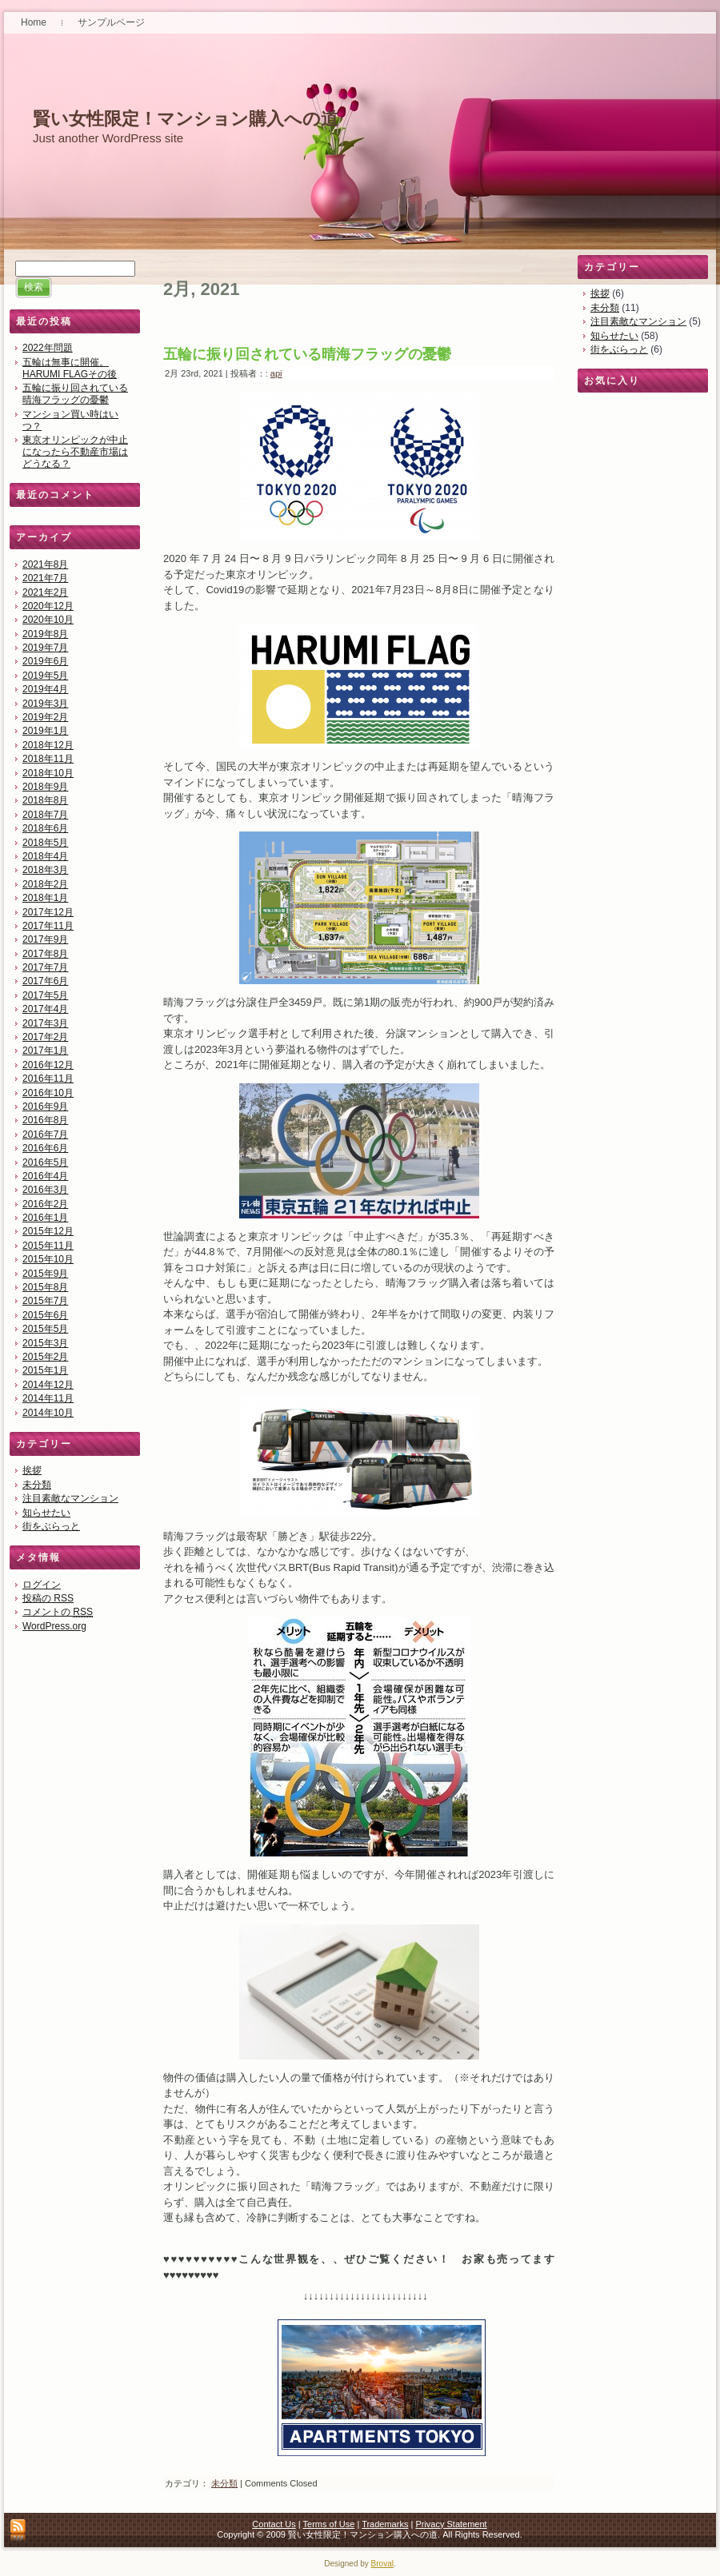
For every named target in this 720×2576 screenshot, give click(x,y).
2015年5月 (45, 1328)
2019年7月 (45, 647)
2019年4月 (45, 689)
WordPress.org (54, 1626)
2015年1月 (45, 1370)
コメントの (57, 1611)
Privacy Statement (450, 2524)
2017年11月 (48, 925)
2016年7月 (45, 1134)
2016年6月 (45, 1148)
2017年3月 (45, 1023)
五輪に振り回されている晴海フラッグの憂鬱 (75, 393)
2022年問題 (47, 347)
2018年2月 (45, 884)
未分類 (36, 1484)
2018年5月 (45, 842)
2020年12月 (48, 606)
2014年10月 (48, 1412)
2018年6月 (45, 828)
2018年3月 (45, 869)
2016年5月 (45, 1162)
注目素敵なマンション (70, 1498)
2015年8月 (45, 1287)
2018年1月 (45, 897)
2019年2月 (45, 717)
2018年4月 (45, 856)
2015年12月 (48, 1231)
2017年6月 (45, 981)
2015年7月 (45, 1300)
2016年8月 (45, 1120)
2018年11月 (48, 758)
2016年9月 (45, 1106)
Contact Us (273, 2524)
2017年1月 (45, 1050)
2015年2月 (45, 1356)
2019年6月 (45, 661)
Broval (382, 2563)
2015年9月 (45, 1273)
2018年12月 (48, 745)
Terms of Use (329, 2524)
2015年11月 (48, 1245)
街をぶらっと (51, 1526)
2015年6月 (45, 1315)
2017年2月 (45, 1037)
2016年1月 (45, 1217)
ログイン (41, 1584)
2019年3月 (45, 703)
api (276, 373)
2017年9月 (45, 939)
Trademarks (385, 2524)
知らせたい (46, 1512)
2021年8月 (45, 564)
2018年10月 (48, 773)
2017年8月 (45, 953)
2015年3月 (45, 1343)
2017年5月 (45, 995)
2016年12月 (48, 1065)
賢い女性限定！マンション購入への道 (185, 119)
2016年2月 (45, 1204)
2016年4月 (45, 1176)
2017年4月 (45, 1009)
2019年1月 (45, 730)
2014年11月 (48, 1398)
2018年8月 (45, 800)
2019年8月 (45, 634)
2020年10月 (48, 619)
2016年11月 (48, 1078)
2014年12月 (48, 1384)
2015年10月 (48, 1259)
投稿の (48, 1598)
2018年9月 (45, 786)
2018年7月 (45, 814)
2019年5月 (45, 675)
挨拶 (32, 1470)
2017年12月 (48, 912)
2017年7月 (45, 967)
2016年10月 (48, 1093)
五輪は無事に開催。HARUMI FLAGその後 (69, 368)
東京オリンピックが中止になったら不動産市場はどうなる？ (75, 451)
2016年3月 (45, 1189)
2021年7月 (45, 578)
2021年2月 (45, 592)
